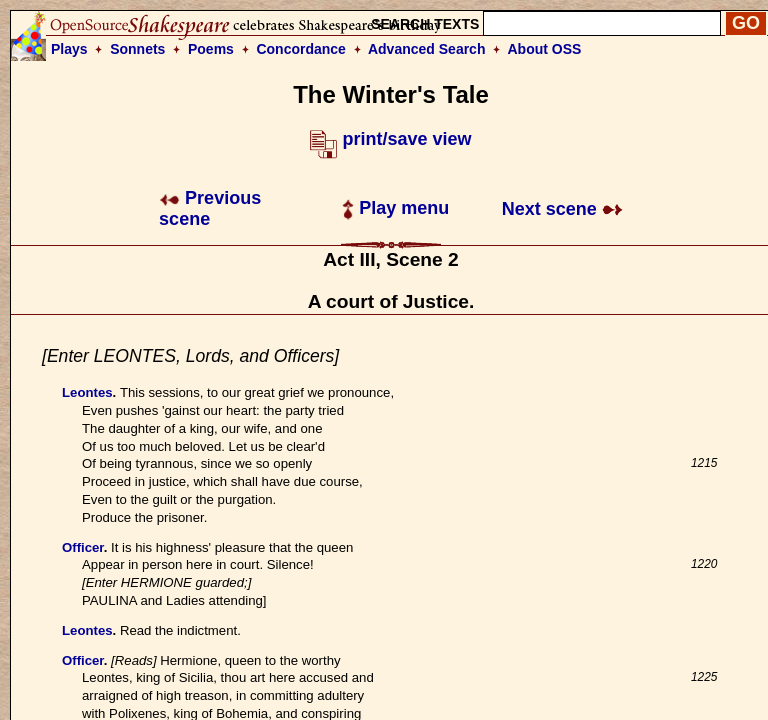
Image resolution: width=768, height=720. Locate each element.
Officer (83, 547)
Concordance (300, 49)
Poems (211, 49)
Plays (69, 49)
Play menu (395, 208)
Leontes (87, 392)
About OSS (545, 49)
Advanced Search (427, 49)
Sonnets (137, 49)
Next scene (562, 209)
